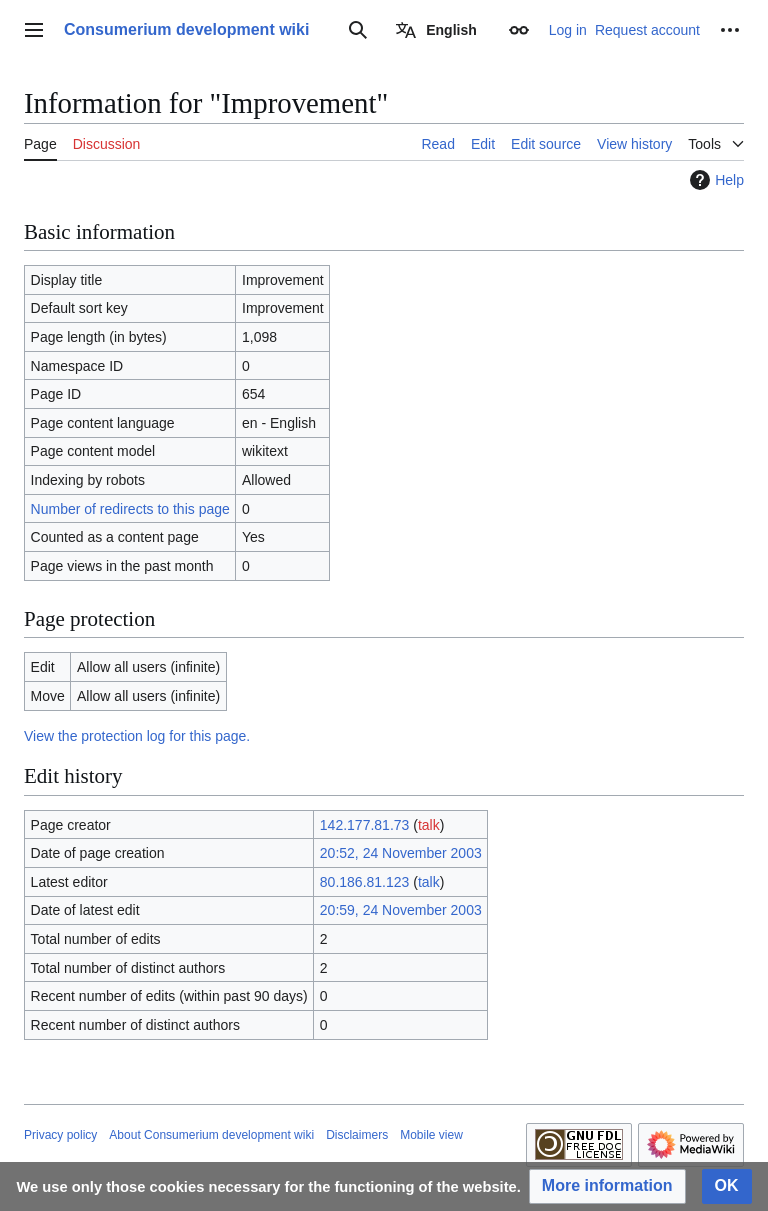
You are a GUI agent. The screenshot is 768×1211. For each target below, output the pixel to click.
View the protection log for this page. (137, 736)
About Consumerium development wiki (211, 1135)
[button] (607, 1186)
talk (429, 825)
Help (714, 180)
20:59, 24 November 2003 (401, 910)
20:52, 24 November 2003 (401, 853)
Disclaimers (357, 1135)
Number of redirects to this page (130, 509)
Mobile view (431, 1135)
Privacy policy (60, 1135)
